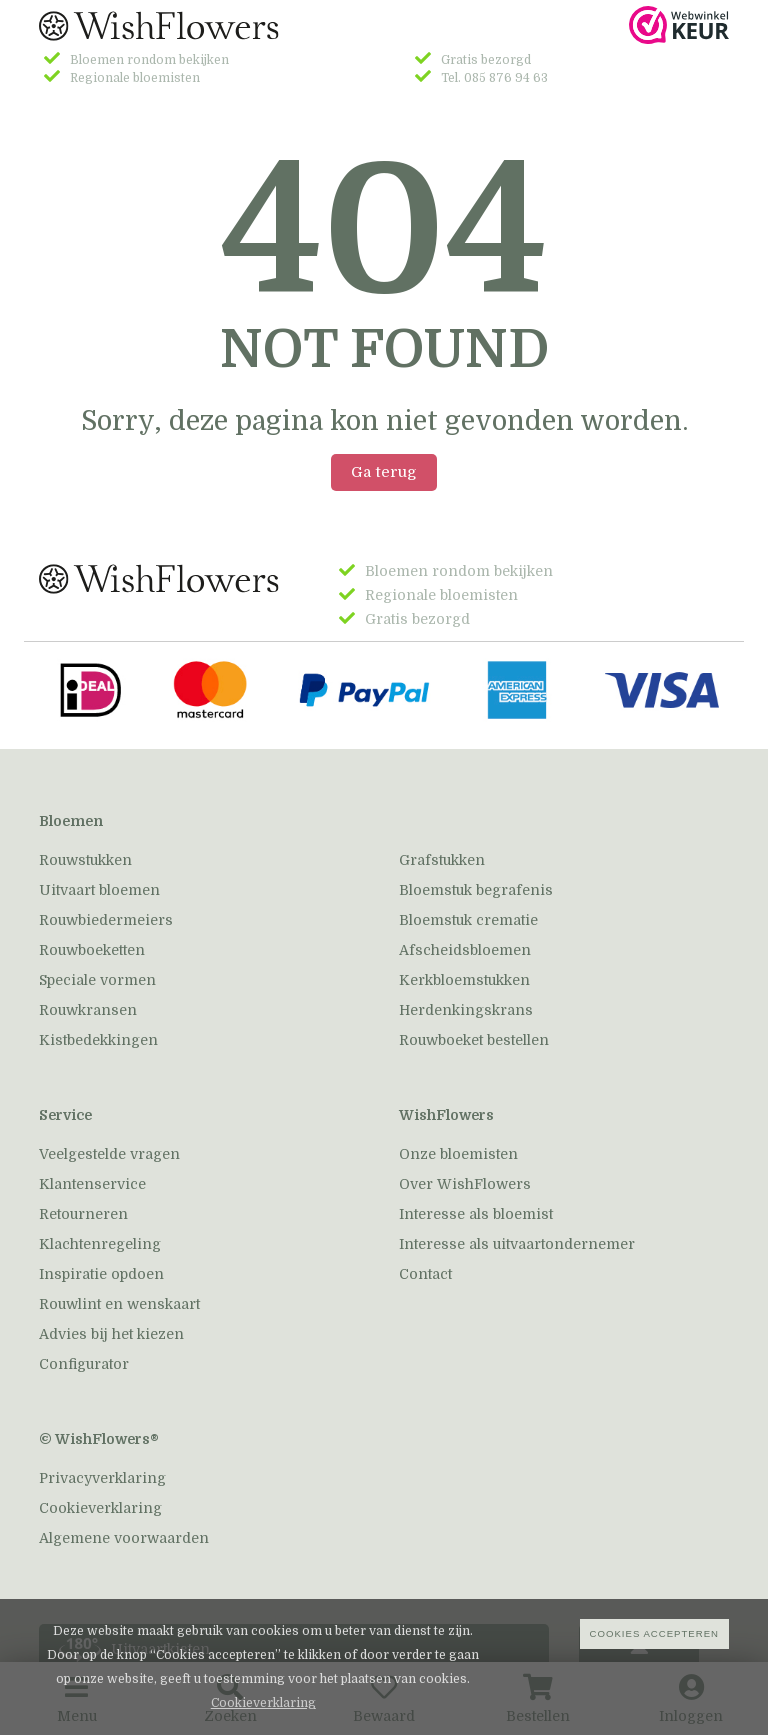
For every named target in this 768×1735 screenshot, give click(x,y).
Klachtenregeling (100, 1244)
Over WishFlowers (465, 1184)
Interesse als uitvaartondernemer (517, 1244)
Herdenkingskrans (466, 1010)
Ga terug (384, 472)
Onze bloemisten (458, 1154)
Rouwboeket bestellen (474, 1040)
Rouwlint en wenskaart (119, 1304)
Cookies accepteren (654, 1633)
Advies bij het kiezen (111, 1334)
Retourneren (83, 1214)
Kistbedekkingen (98, 1040)
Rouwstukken (85, 860)
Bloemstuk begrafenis (476, 890)
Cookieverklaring (100, 1508)
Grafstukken (442, 860)
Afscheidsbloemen (465, 950)
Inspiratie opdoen (101, 1274)
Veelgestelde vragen (109, 1154)
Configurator (84, 1364)
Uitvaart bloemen (99, 890)
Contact (425, 1274)
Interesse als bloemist (476, 1214)
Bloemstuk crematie (468, 920)
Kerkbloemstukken (464, 980)
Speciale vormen (97, 980)
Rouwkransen (88, 1010)
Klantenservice (92, 1184)
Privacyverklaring (102, 1478)
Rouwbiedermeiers (106, 920)
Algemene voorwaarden (124, 1538)
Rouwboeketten (92, 950)
